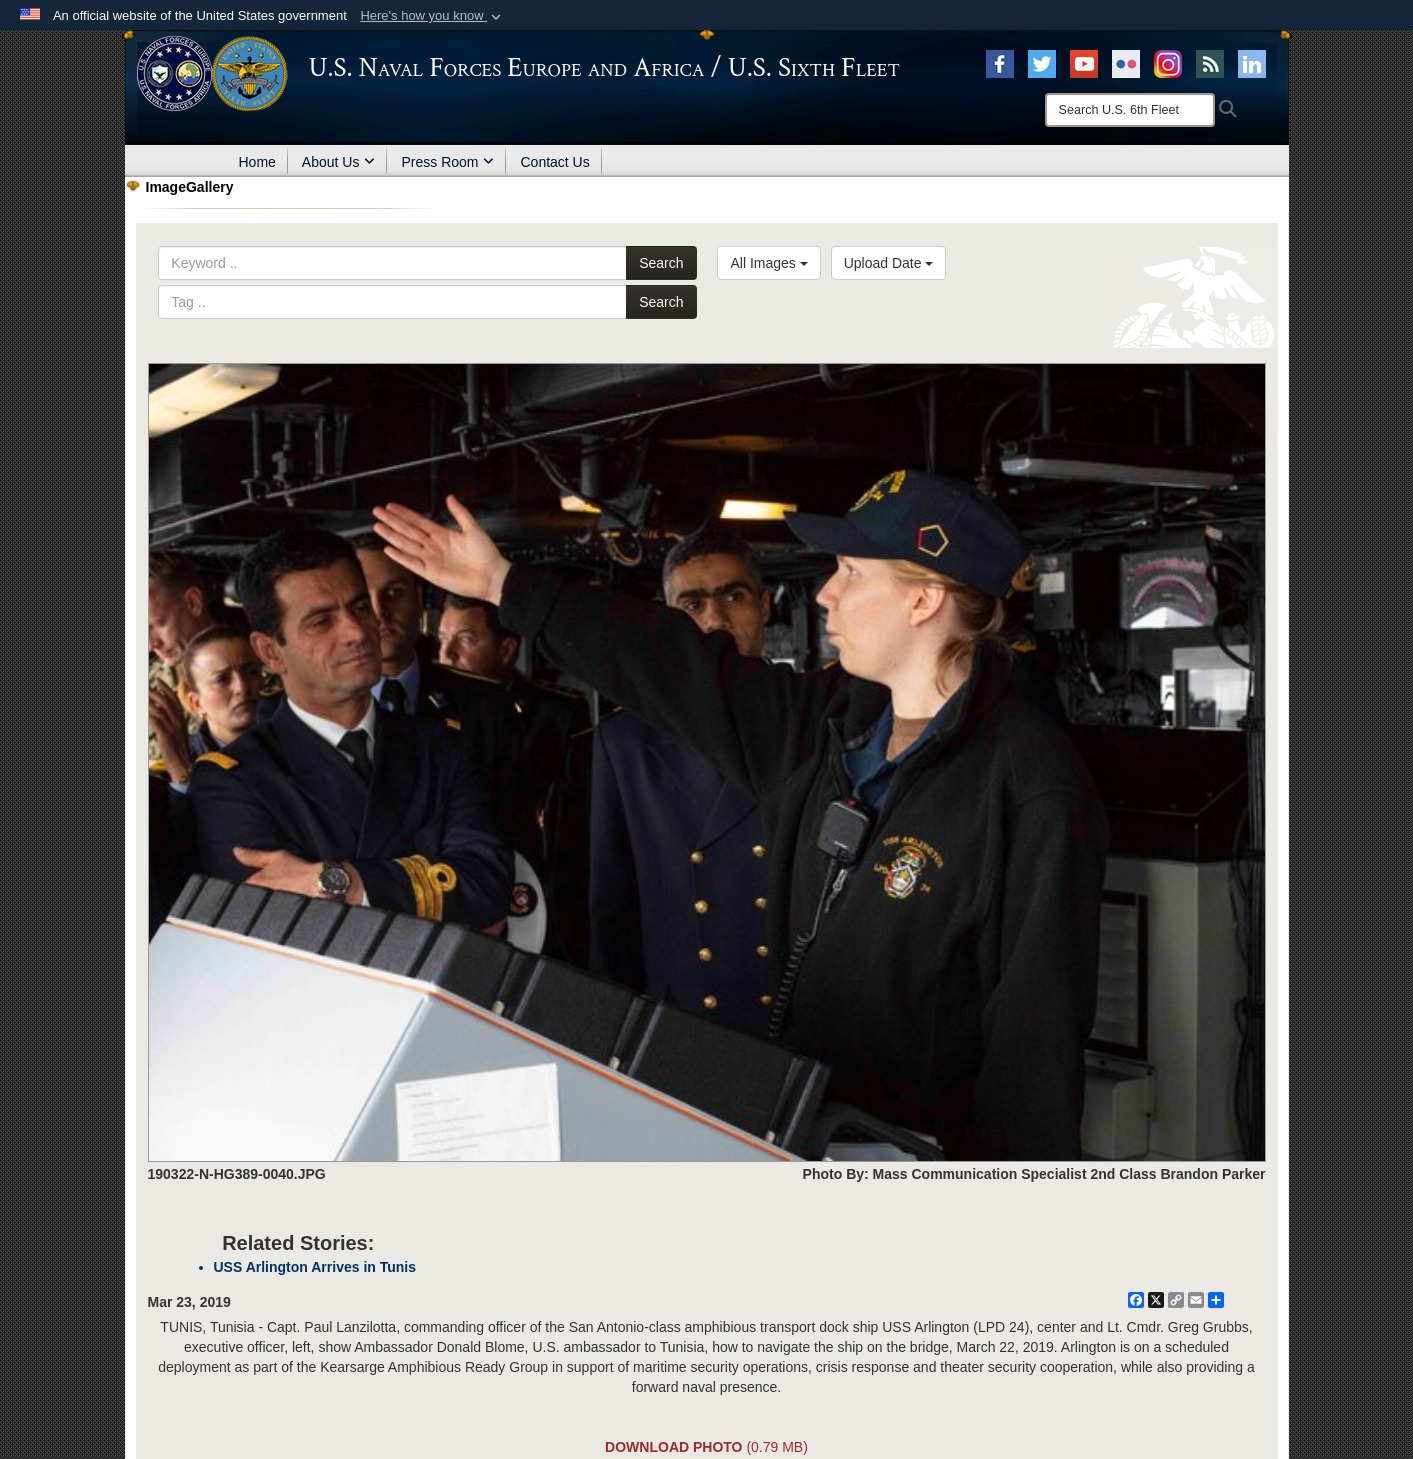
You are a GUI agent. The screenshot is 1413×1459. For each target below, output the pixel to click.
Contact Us (554, 162)
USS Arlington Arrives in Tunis (315, 1267)
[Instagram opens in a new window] (1168, 63)
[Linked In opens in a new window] (1252, 63)
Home (257, 162)
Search (661, 263)
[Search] (1130, 110)
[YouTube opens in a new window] (1084, 63)
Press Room (447, 162)
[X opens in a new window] (1042, 63)
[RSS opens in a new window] (1210, 63)
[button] (432, 16)
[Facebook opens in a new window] (1000, 63)
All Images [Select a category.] (768, 263)
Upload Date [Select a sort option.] (889, 263)
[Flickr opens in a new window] (1126, 63)
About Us (339, 162)
